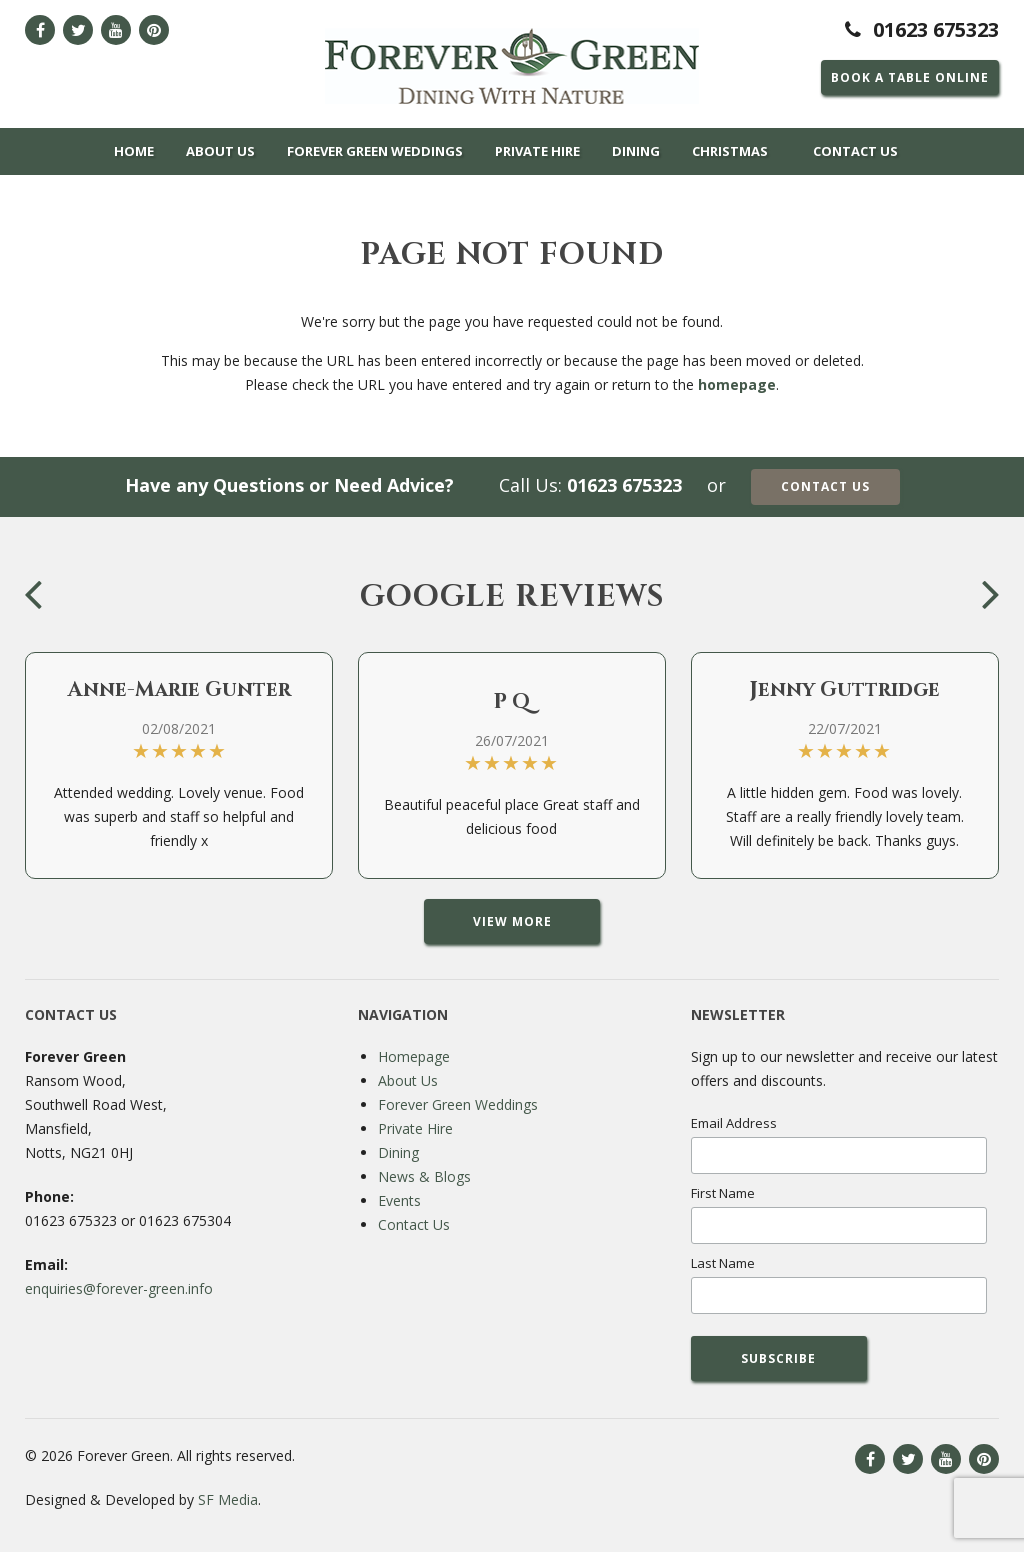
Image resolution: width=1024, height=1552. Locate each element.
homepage (737, 384)
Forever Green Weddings (375, 151)
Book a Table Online (910, 77)
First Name (723, 1193)
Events (399, 1200)
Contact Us (855, 151)
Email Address (734, 1123)
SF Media (228, 1499)
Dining (636, 151)
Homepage (414, 1056)
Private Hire (537, 151)
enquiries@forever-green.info (119, 1288)
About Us (220, 151)
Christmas (730, 151)
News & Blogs (424, 1176)
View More (512, 921)
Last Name (723, 1263)
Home (134, 151)
